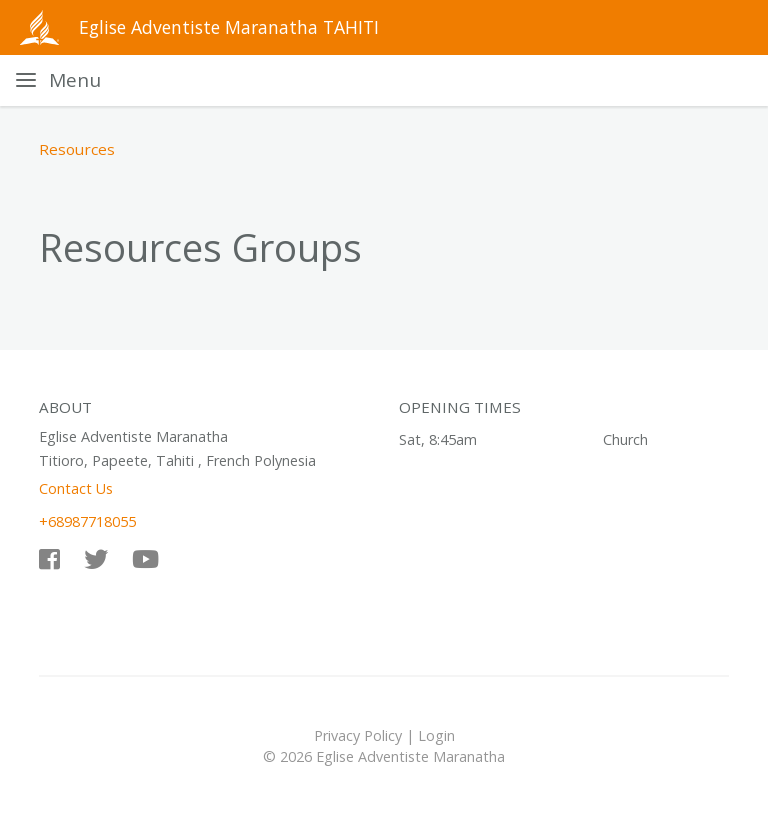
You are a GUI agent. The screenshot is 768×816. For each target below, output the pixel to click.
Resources (77, 149)
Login (436, 735)
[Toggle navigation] (58, 80)
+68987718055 (87, 521)
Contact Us (76, 488)
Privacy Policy (358, 735)
